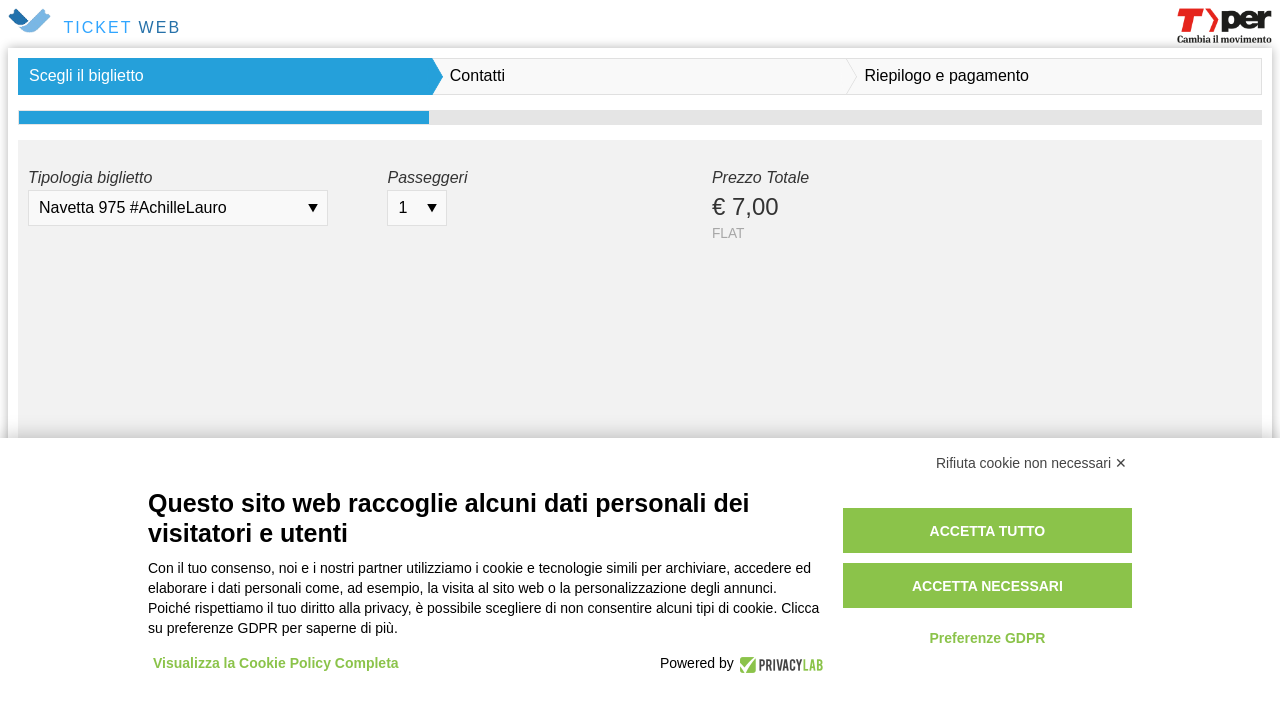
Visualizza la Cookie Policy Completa (276, 663)
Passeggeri (427, 177)
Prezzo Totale (760, 177)
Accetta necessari (987, 586)
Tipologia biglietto (90, 177)
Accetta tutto (988, 531)
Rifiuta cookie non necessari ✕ (1031, 463)
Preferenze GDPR (987, 638)
